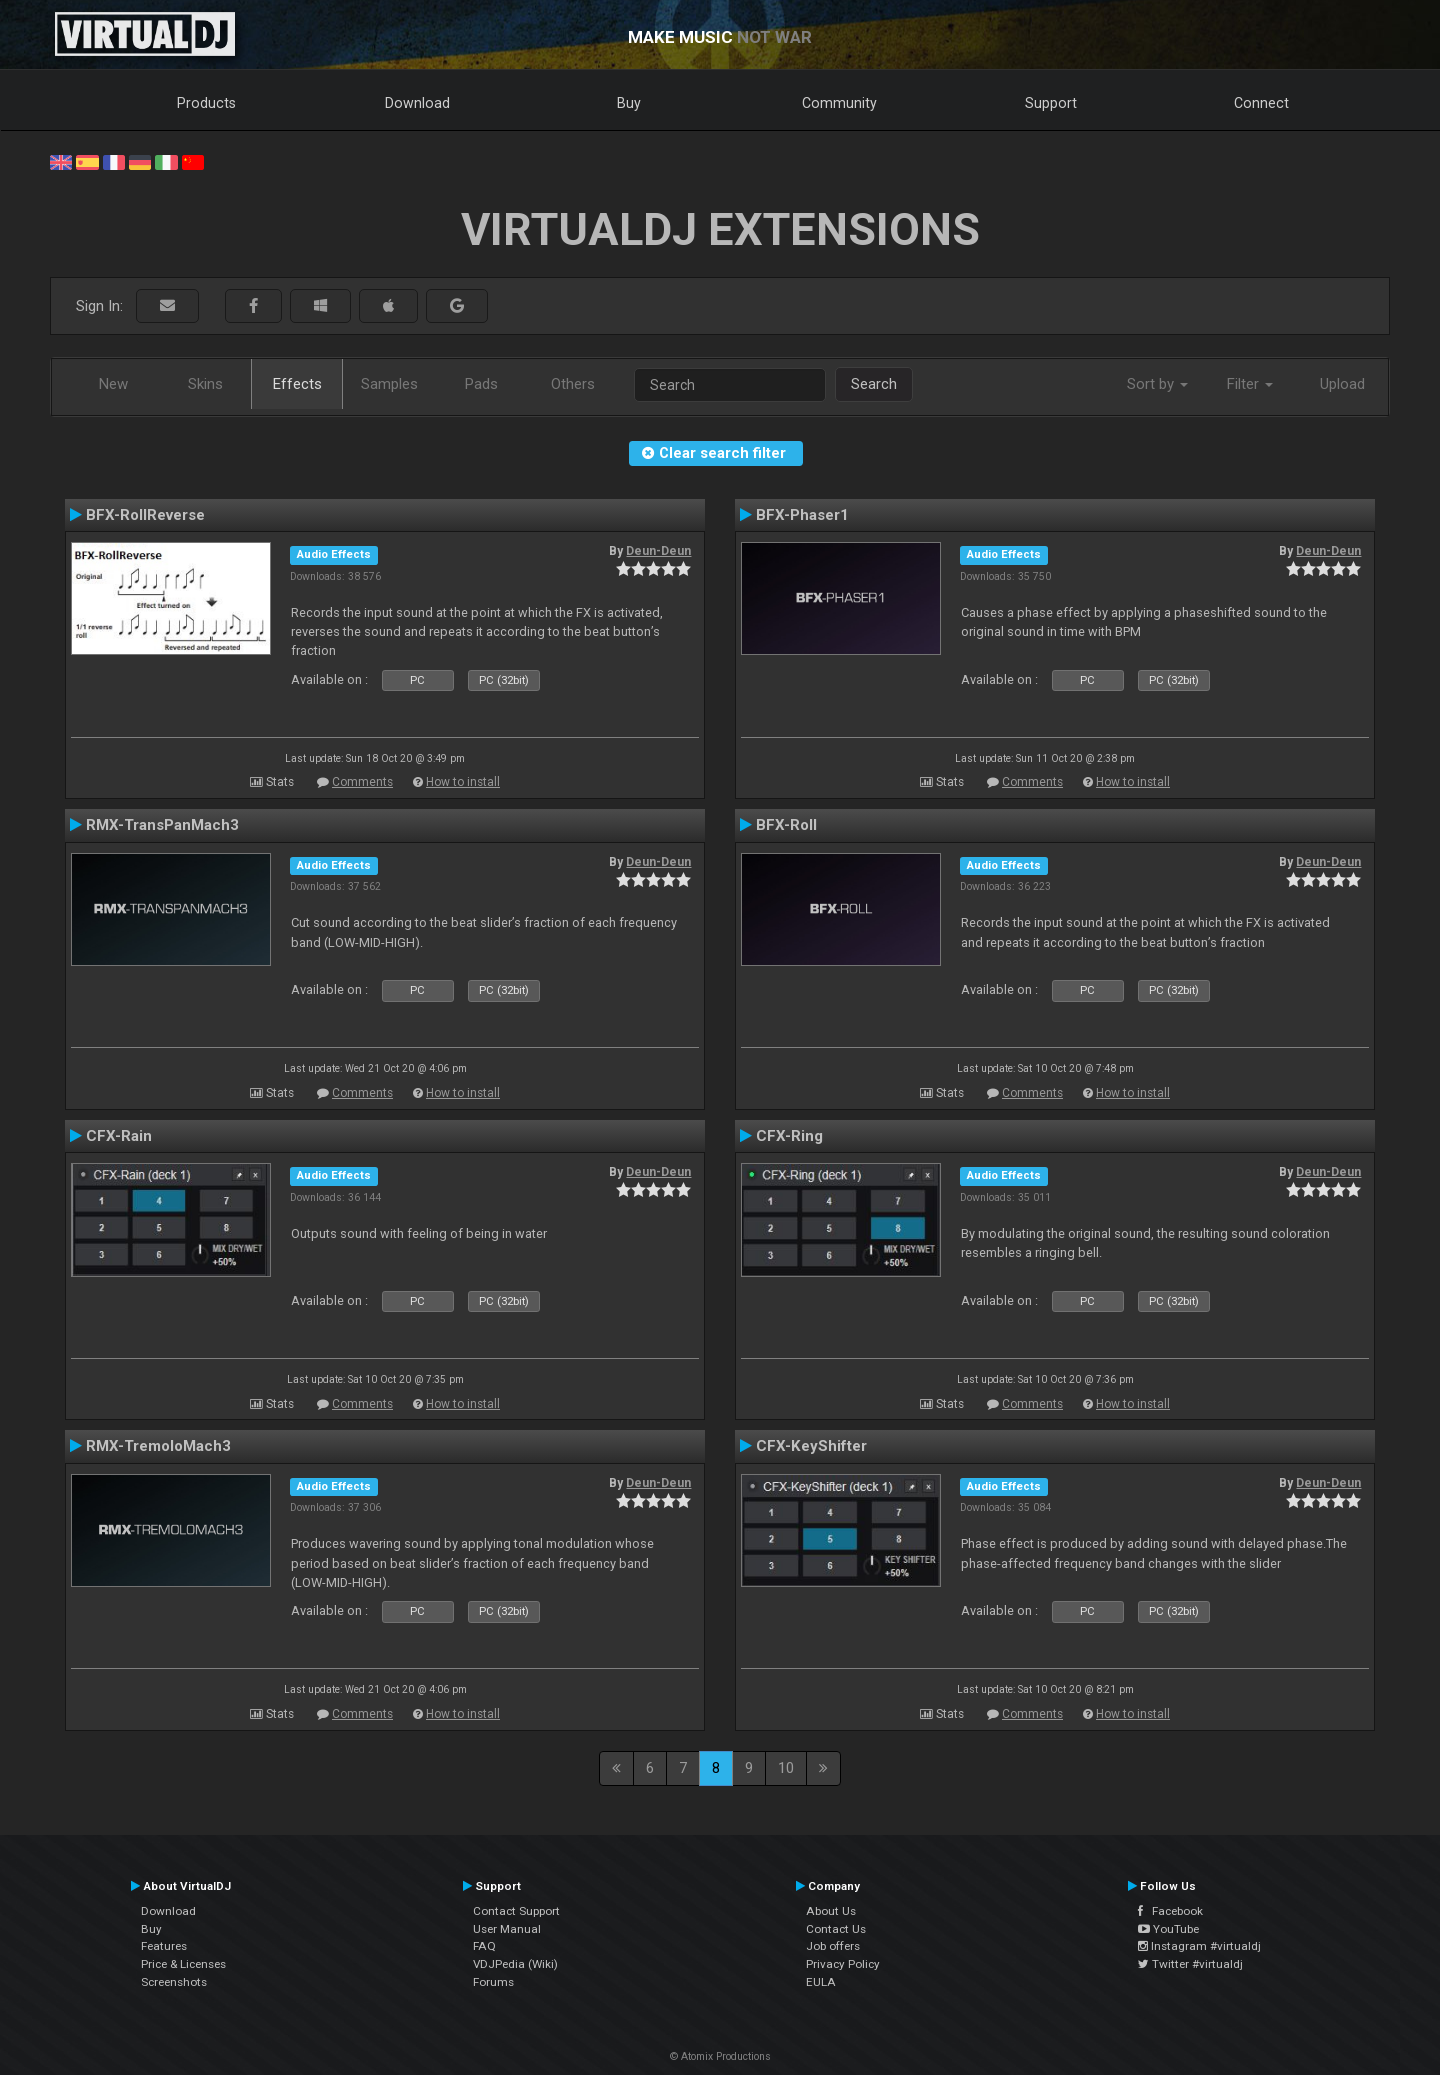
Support (1051, 103)
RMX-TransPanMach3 (162, 825)
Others (573, 384)
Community (839, 103)
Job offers (833, 1946)
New (113, 384)
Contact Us (836, 1929)
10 (786, 1768)
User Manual (507, 1929)
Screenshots (174, 1982)
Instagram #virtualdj (1199, 1946)
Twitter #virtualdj (1190, 1964)
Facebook (1170, 1911)
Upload (1342, 384)
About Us (831, 1911)
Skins (205, 384)
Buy (629, 103)
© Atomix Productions (720, 2056)
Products (206, 103)
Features (164, 1946)
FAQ (484, 1946)
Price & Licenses (183, 1964)
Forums (493, 1982)
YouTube (1168, 1929)
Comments (362, 782)
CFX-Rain (119, 1136)
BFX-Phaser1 (802, 515)
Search (874, 384)
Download (417, 103)
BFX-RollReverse (145, 515)
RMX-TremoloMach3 (158, 1446)
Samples (389, 384)
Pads (481, 384)
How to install (463, 782)
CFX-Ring (789, 1136)
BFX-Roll (786, 825)
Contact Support (516, 1911)
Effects (297, 384)
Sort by (1157, 384)
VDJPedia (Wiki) (515, 1964)
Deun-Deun (658, 551)
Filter (1250, 384)
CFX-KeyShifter (811, 1446)
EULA (821, 1982)
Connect (1261, 103)
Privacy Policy (843, 1964)
